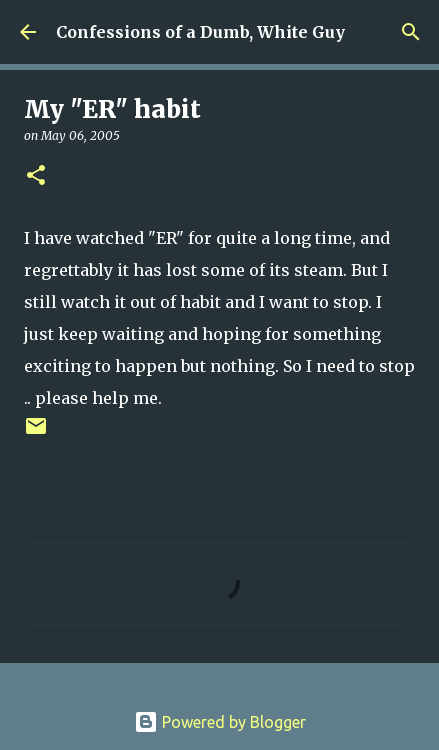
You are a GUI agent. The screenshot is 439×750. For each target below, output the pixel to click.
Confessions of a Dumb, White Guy (200, 32)
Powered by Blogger (220, 722)
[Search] (411, 32)
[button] (36, 176)
